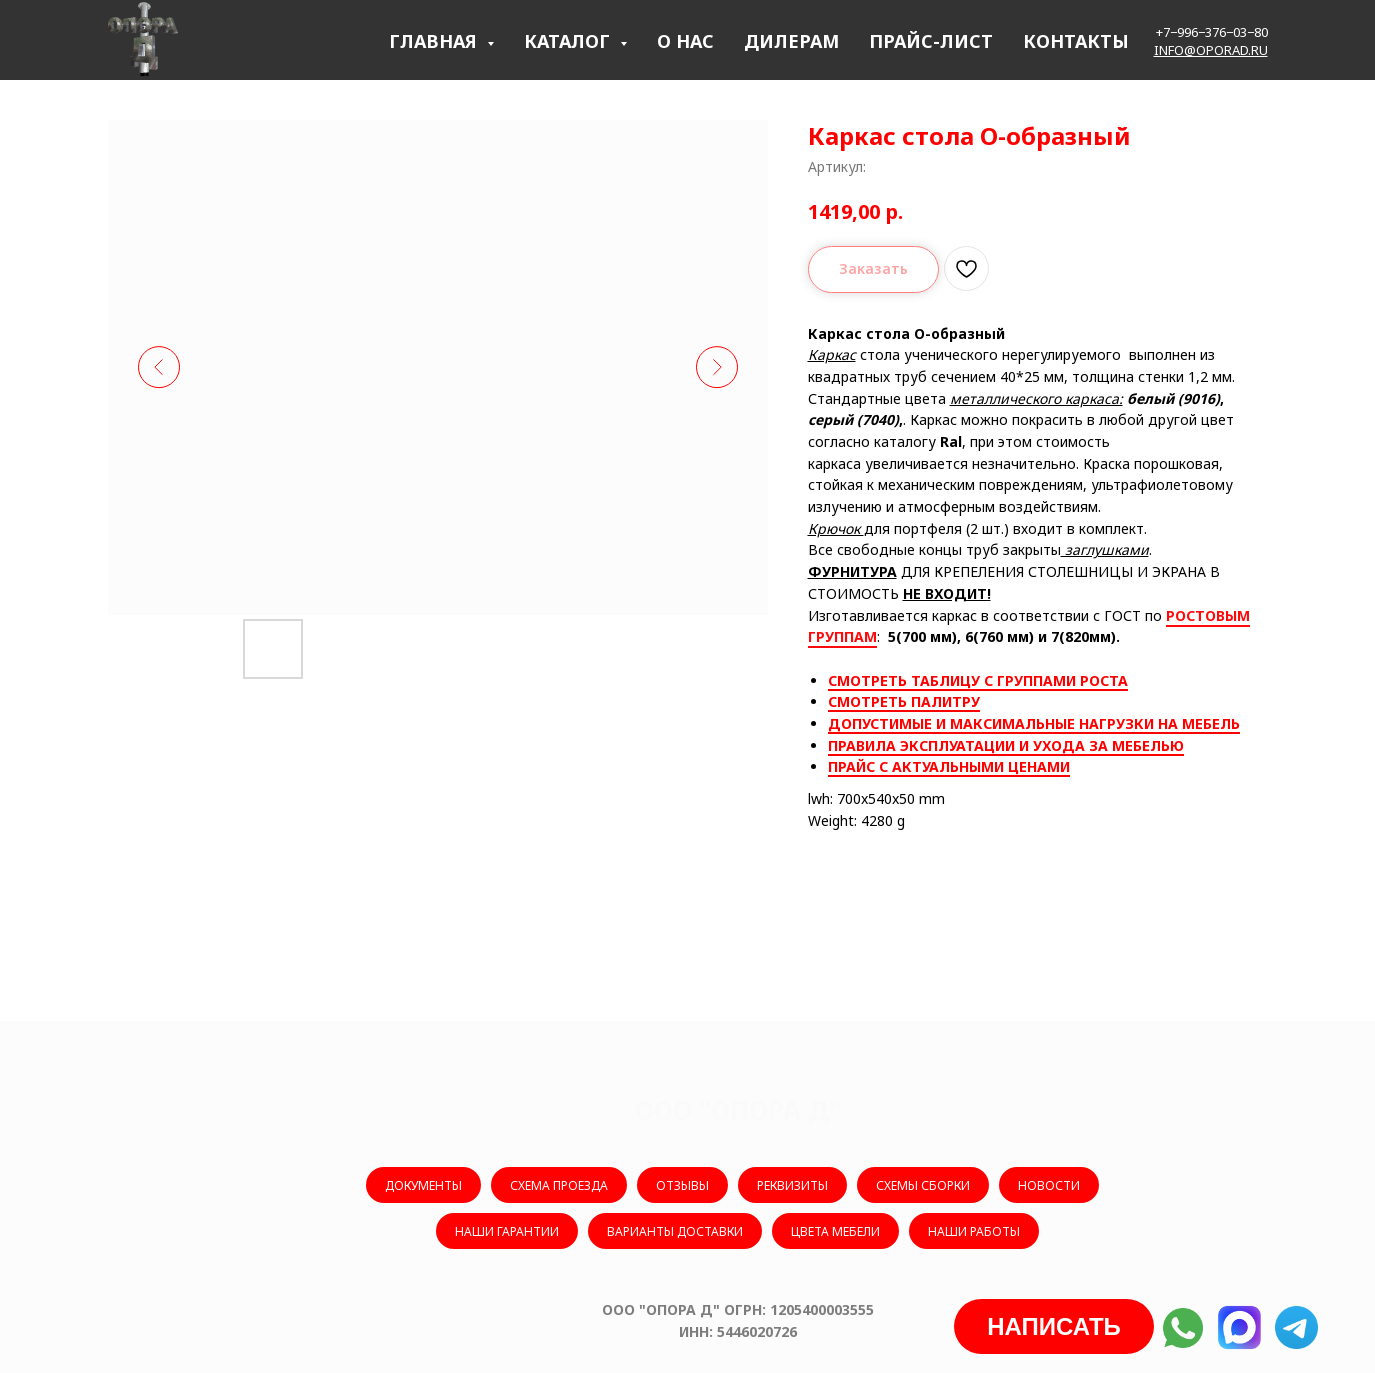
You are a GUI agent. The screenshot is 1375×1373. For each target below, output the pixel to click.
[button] (1054, 1326)
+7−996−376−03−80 (1212, 32)
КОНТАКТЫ (1076, 41)
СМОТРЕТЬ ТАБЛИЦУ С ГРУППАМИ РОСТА (978, 680)
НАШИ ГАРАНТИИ (507, 1231)
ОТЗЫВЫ (682, 1185)
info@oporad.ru (1211, 50)
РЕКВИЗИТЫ (792, 1185)
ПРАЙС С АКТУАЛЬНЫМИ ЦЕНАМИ (949, 766)
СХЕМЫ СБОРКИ (923, 1185)
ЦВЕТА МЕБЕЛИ (835, 1231)
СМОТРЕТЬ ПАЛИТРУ (904, 701)
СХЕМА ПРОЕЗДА (559, 1185)
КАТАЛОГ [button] (569, 41)
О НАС (685, 41)
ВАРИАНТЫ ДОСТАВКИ (675, 1231)
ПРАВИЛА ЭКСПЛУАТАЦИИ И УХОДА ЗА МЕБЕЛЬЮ (1006, 745)
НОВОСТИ (1049, 1185)
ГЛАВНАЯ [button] (435, 41)
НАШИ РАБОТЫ (974, 1231)
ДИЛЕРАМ (791, 41)
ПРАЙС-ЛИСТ (931, 41)
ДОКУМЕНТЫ (423, 1185)
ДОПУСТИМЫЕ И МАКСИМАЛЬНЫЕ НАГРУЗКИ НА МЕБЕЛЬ (1034, 723)
